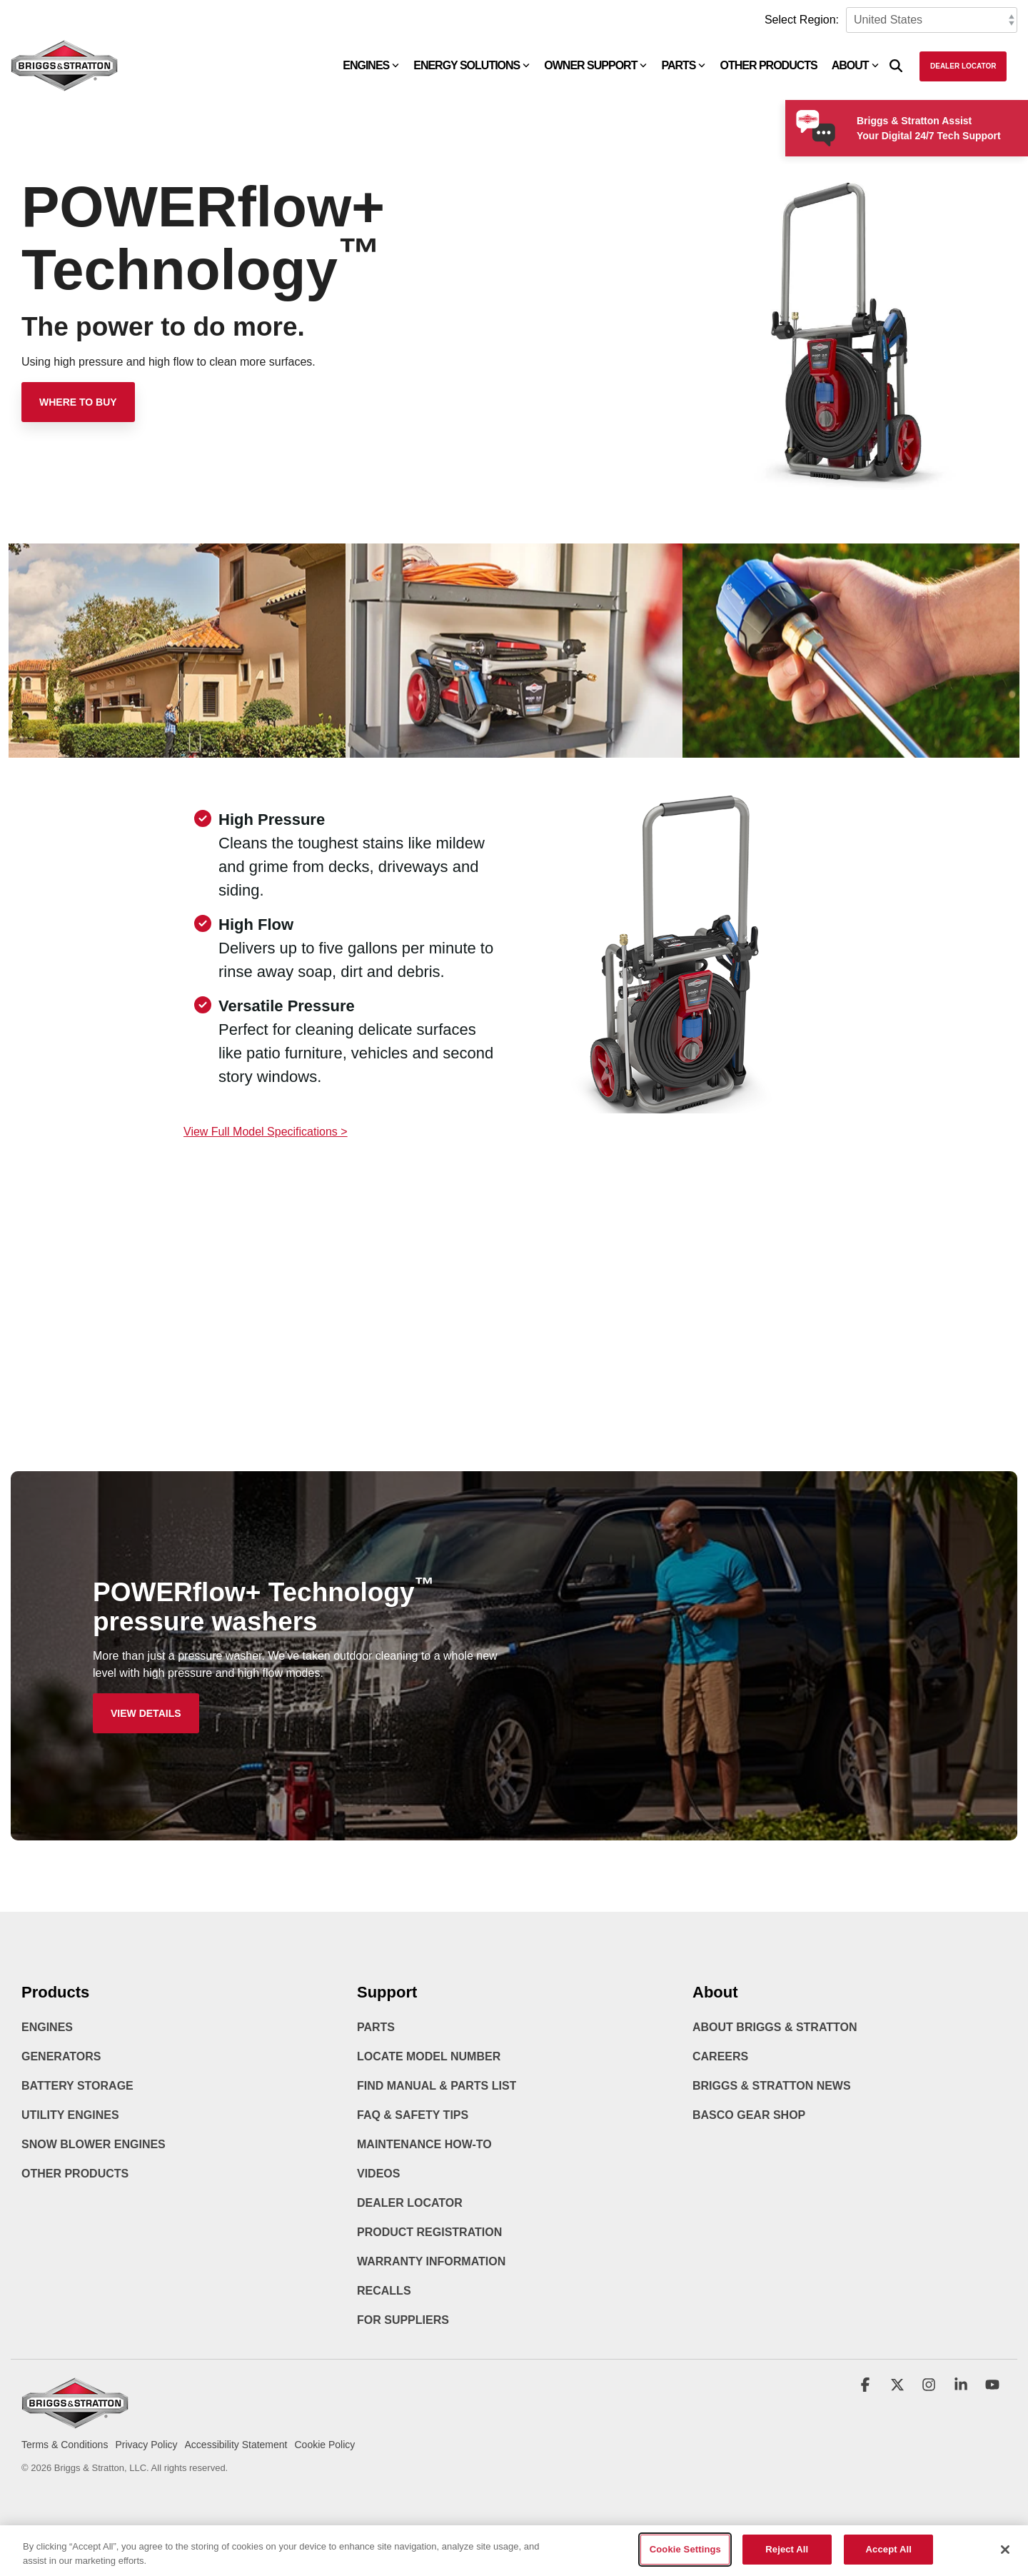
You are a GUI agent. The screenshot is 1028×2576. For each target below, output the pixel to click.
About (855, 65)
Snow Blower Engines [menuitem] (93, 2144)
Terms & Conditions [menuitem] (64, 2444)
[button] (867, 2386)
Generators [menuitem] (61, 2056)
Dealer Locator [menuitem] (410, 2203)
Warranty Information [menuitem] (431, 2261)
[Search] (896, 66)
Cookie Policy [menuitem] (324, 2444)
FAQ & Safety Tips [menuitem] (412, 2115)
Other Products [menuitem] (74, 2173)
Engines (371, 65)
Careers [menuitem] (720, 2056)
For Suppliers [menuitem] (403, 2320)
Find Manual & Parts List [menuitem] (436, 2086)
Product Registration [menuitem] (429, 2232)
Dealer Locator (963, 66)
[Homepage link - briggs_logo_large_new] (74, 2421)
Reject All (786, 2560)
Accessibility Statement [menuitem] (236, 2444)
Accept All (889, 2560)
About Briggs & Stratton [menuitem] (774, 2027)
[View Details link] (146, 1713)
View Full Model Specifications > (265, 1132)
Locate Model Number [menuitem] (428, 2056)
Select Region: (802, 20)
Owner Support (595, 65)
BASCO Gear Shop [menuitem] (748, 2115)
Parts (683, 65)
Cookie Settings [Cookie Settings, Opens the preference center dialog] (685, 2560)
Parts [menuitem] (376, 2027)
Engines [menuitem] (47, 2027)
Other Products (768, 65)
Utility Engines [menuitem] (70, 2115)
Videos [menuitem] (378, 2173)
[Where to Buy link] (78, 402)
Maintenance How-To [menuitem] (424, 2144)
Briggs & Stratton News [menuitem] (771, 2086)
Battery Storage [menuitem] (77, 2086)
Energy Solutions (471, 65)
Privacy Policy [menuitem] (146, 2444)
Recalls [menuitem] (384, 2291)
